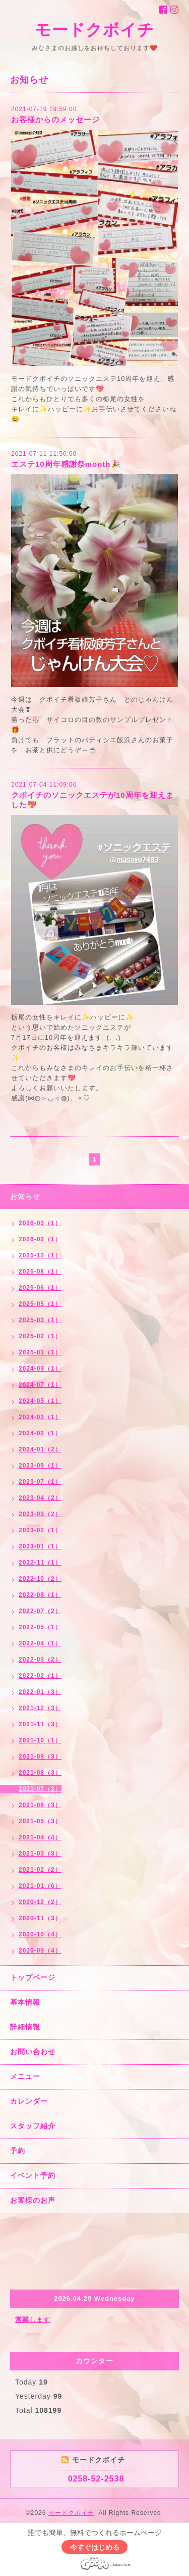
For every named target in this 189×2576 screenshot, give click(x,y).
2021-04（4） (40, 1837)
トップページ (32, 1977)
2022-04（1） (40, 1643)
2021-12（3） (40, 1708)
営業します (32, 2319)
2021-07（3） (40, 1788)
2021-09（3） (40, 1756)
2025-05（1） (40, 1303)
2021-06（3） (40, 1805)
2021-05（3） (40, 1821)
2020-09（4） (40, 1950)
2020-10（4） (40, 1934)
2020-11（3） (40, 1918)
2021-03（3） (40, 1853)
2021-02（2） (40, 1869)
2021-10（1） (40, 1740)
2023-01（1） (40, 1546)
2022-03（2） (40, 1659)
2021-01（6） (40, 1885)
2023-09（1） (40, 1465)
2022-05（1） (40, 1627)
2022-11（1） (40, 1562)
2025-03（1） (40, 1320)
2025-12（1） (40, 1255)
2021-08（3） (40, 1772)
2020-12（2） (40, 1902)
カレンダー (29, 2101)
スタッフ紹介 (32, 2126)
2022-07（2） (40, 1611)
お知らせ (25, 1196)
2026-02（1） (40, 1239)
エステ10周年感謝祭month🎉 (66, 464)
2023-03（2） (40, 1514)
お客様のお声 (32, 2200)
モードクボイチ (94, 30)
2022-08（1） (40, 1594)
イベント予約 (32, 2175)
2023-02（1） (40, 1530)
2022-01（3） (40, 1691)
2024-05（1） (40, 1400)
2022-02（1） (40, 1675)
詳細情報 (25, 2027)
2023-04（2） (40, 1497)
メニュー (25, 2076)
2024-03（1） (40, 1417)
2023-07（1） (40, 1481)
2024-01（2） (40, 1449)
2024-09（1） (40, 1368)
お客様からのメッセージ (55, 119)
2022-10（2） (40, 1578)
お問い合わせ (32, 2052)
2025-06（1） (40, 1287)
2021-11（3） (40, 1724)
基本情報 (25, 2002)
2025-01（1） (40, 1352)
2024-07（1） (40, 1384)
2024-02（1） (40, 1433)
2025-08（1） (40, 1271)
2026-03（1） (40, 1223)
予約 (17, 2151)
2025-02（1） (40, 1336)
